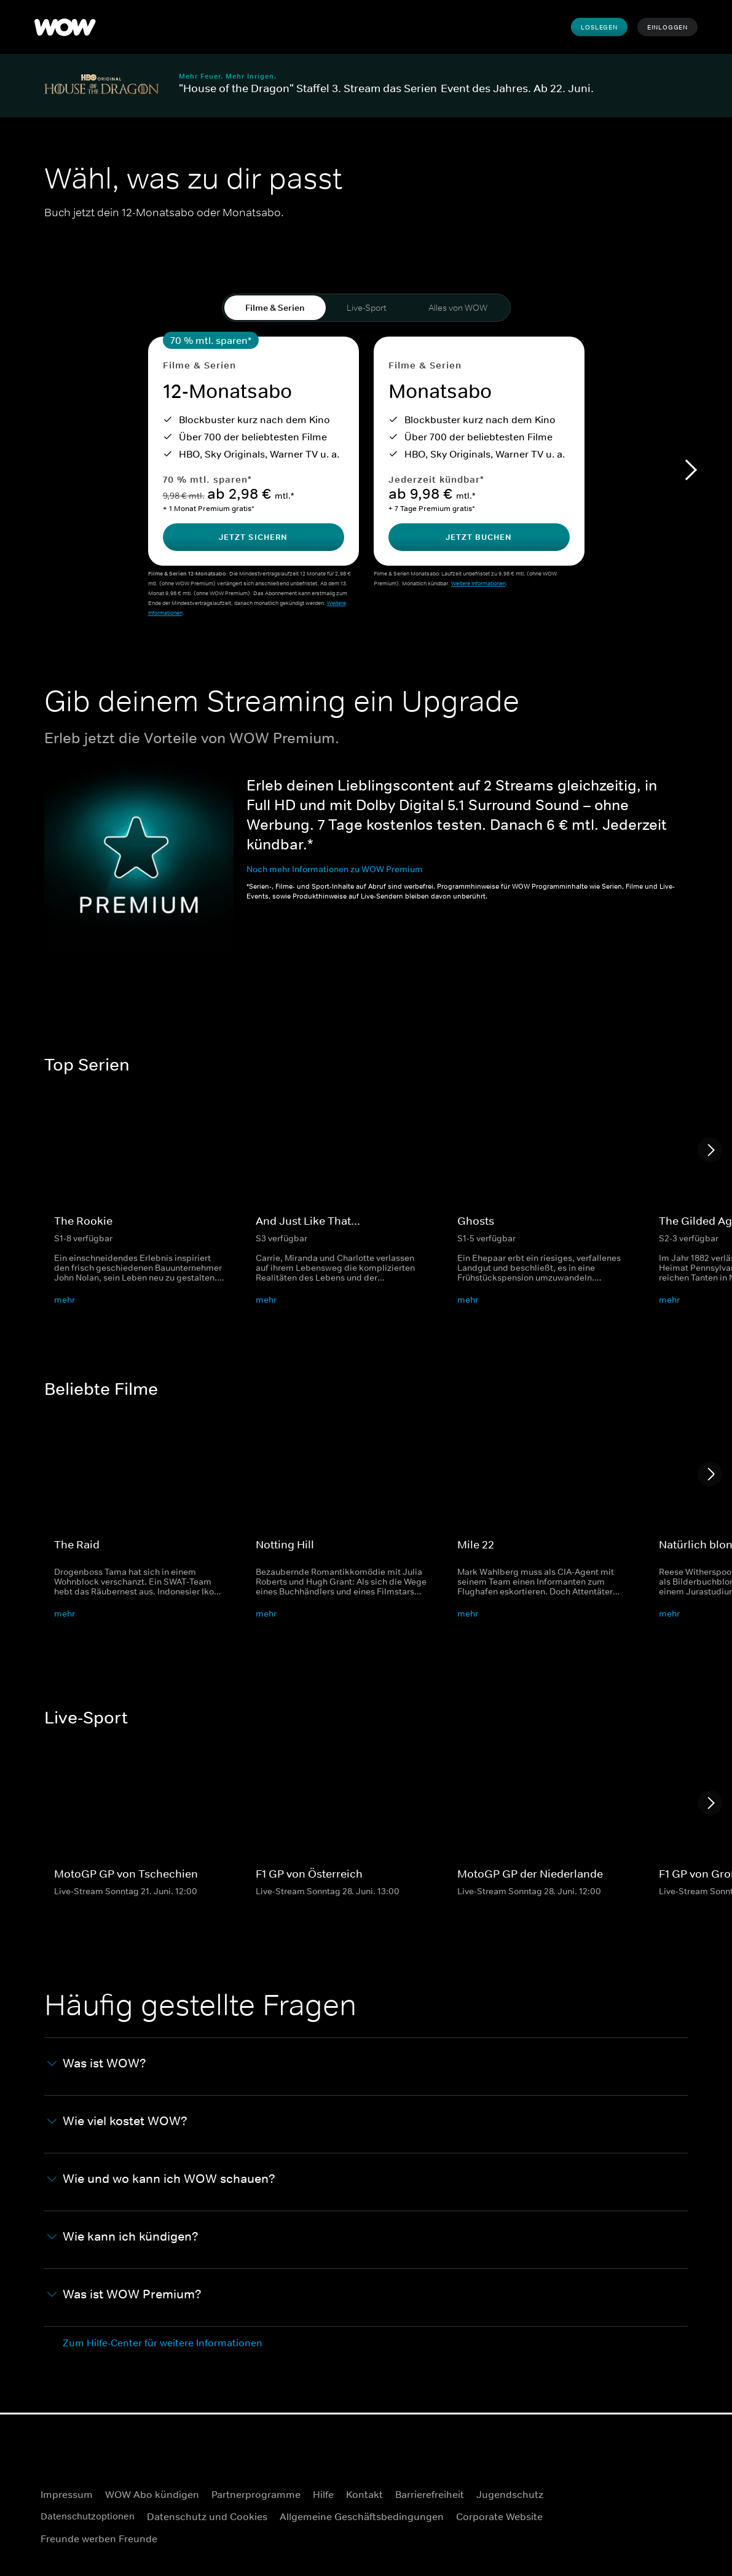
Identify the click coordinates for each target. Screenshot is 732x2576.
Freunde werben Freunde (99, 2538)
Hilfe (323, 2494)
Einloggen (667, 27)
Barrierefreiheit (429, 2494)
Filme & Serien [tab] (275, 307)
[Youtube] (648, 2532)
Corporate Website (507, 2516)
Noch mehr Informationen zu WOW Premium (334, 870)
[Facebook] (648, 2497)
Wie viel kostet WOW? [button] (117, 2123)
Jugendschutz (509, 2494)
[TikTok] (680, 2532)
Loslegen (599, 27)
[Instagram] (680, 2497)
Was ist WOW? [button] (96, 2065)
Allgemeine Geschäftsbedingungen (370, 2516)
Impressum (67, 2494)
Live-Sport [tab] (367, 307)
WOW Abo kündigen (152, 2494)
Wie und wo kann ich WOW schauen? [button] (161, 2181)
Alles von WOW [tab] (457, 307)
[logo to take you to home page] (65, 27)
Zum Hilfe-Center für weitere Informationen (162, 2344)
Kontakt (364, 2494)
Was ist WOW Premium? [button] (124, 2296)
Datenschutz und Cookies (215, 2516)
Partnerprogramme (256, 2494)
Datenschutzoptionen (92, 2516)
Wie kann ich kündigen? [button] (123, 2238)
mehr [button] (64, 1301)
